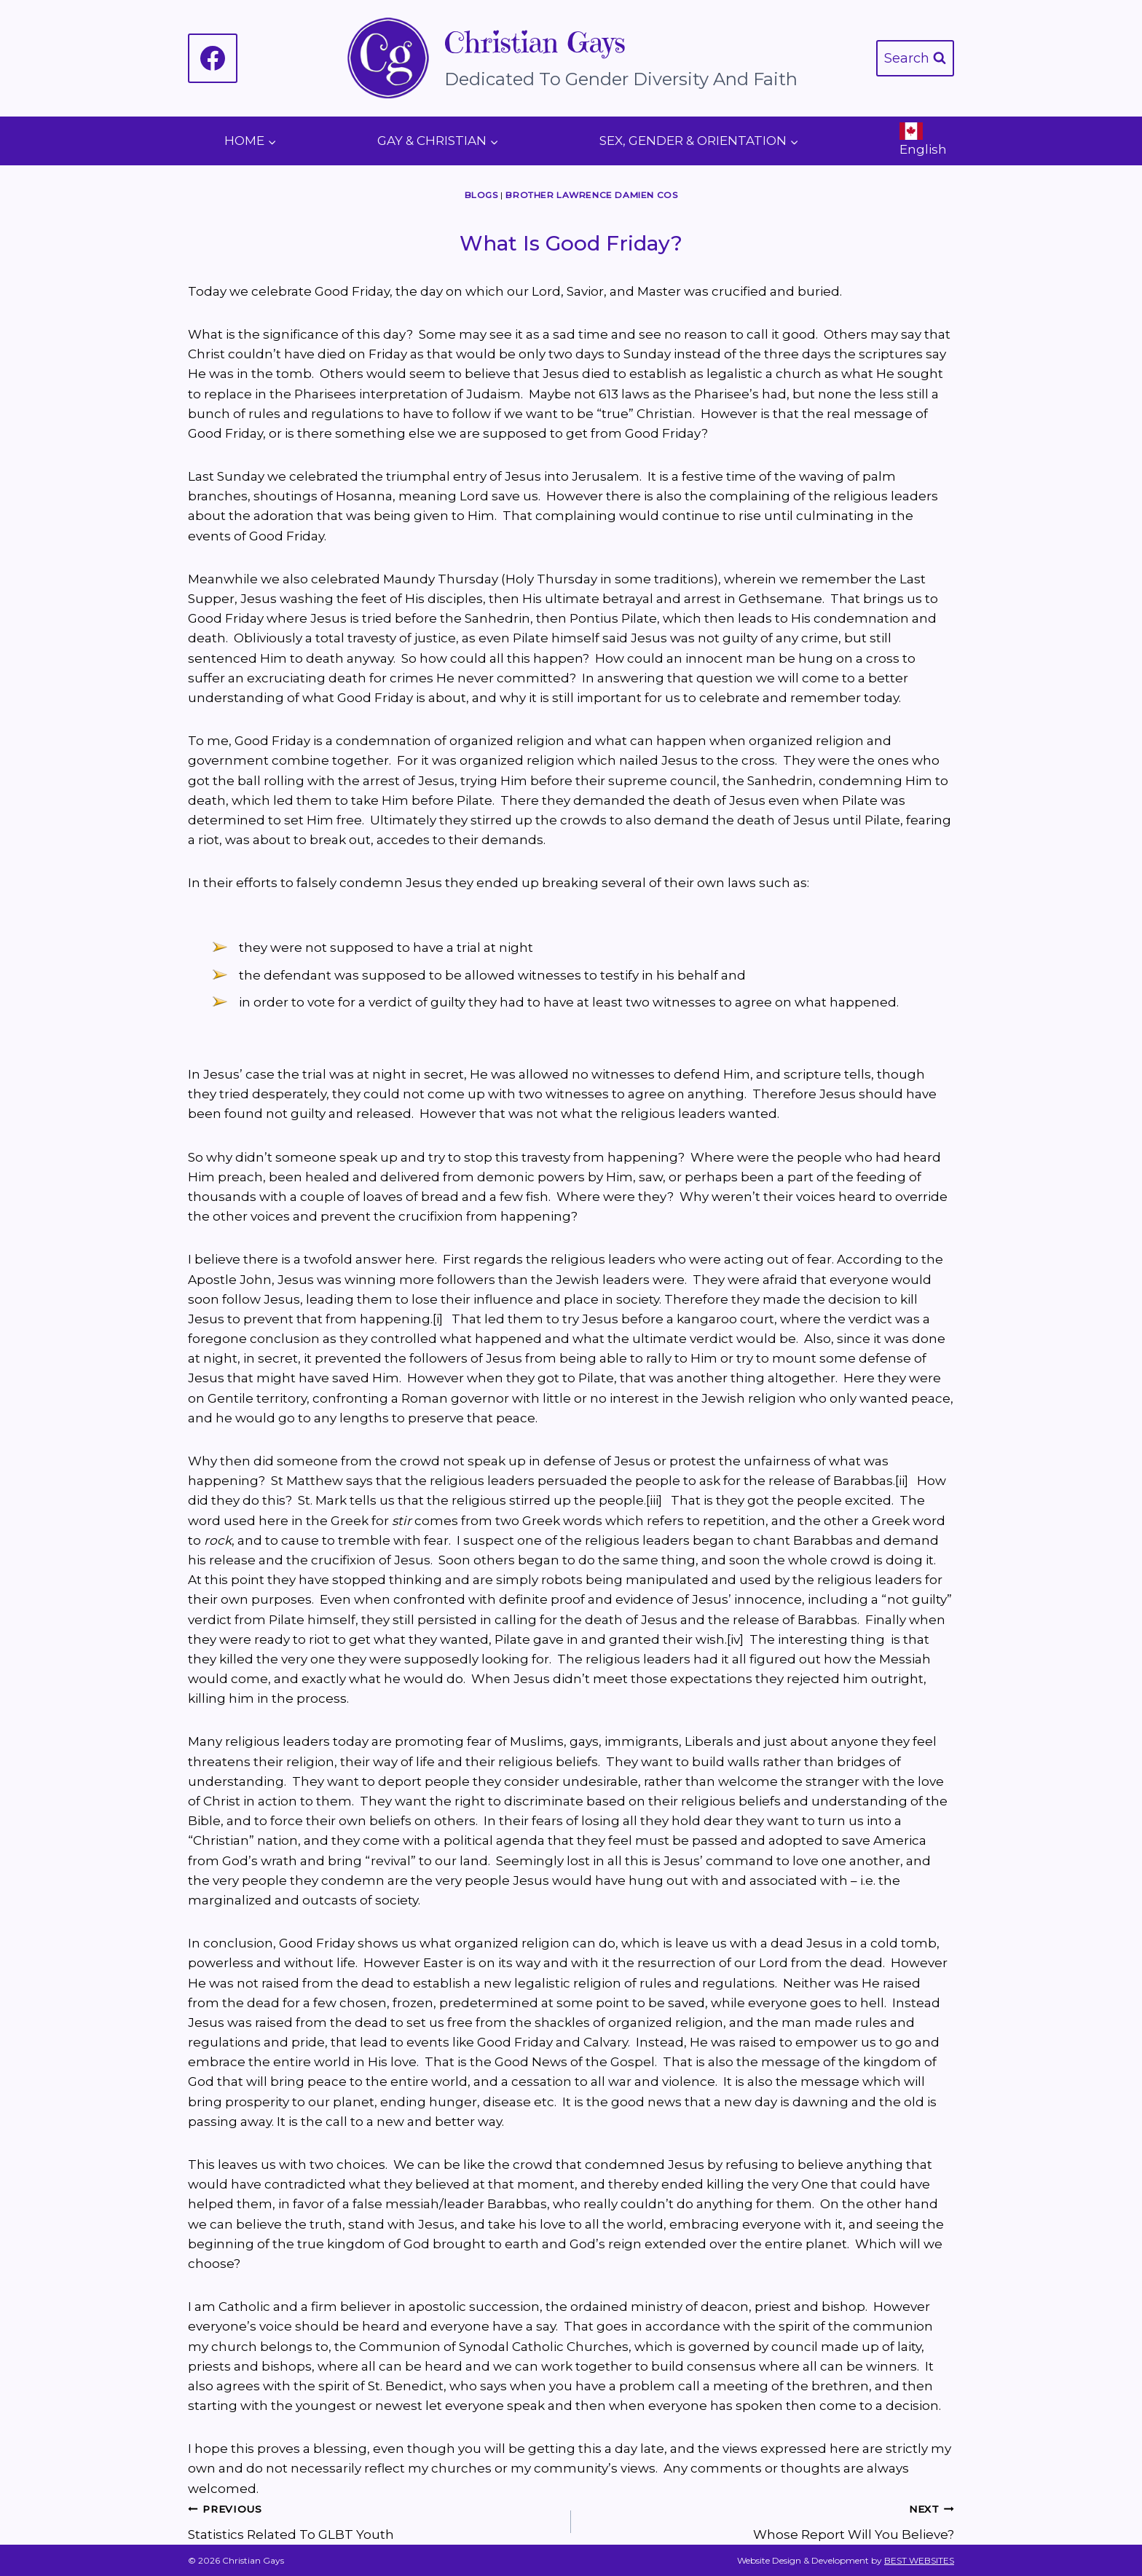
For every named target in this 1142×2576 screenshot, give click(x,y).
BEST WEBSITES (919, 2560)
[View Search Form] (915, 58)
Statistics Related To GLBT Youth (373, 2520)
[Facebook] (212, 58)
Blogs (481, 194)
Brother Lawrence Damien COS (591, 194)
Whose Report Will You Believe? (768, 2520)
